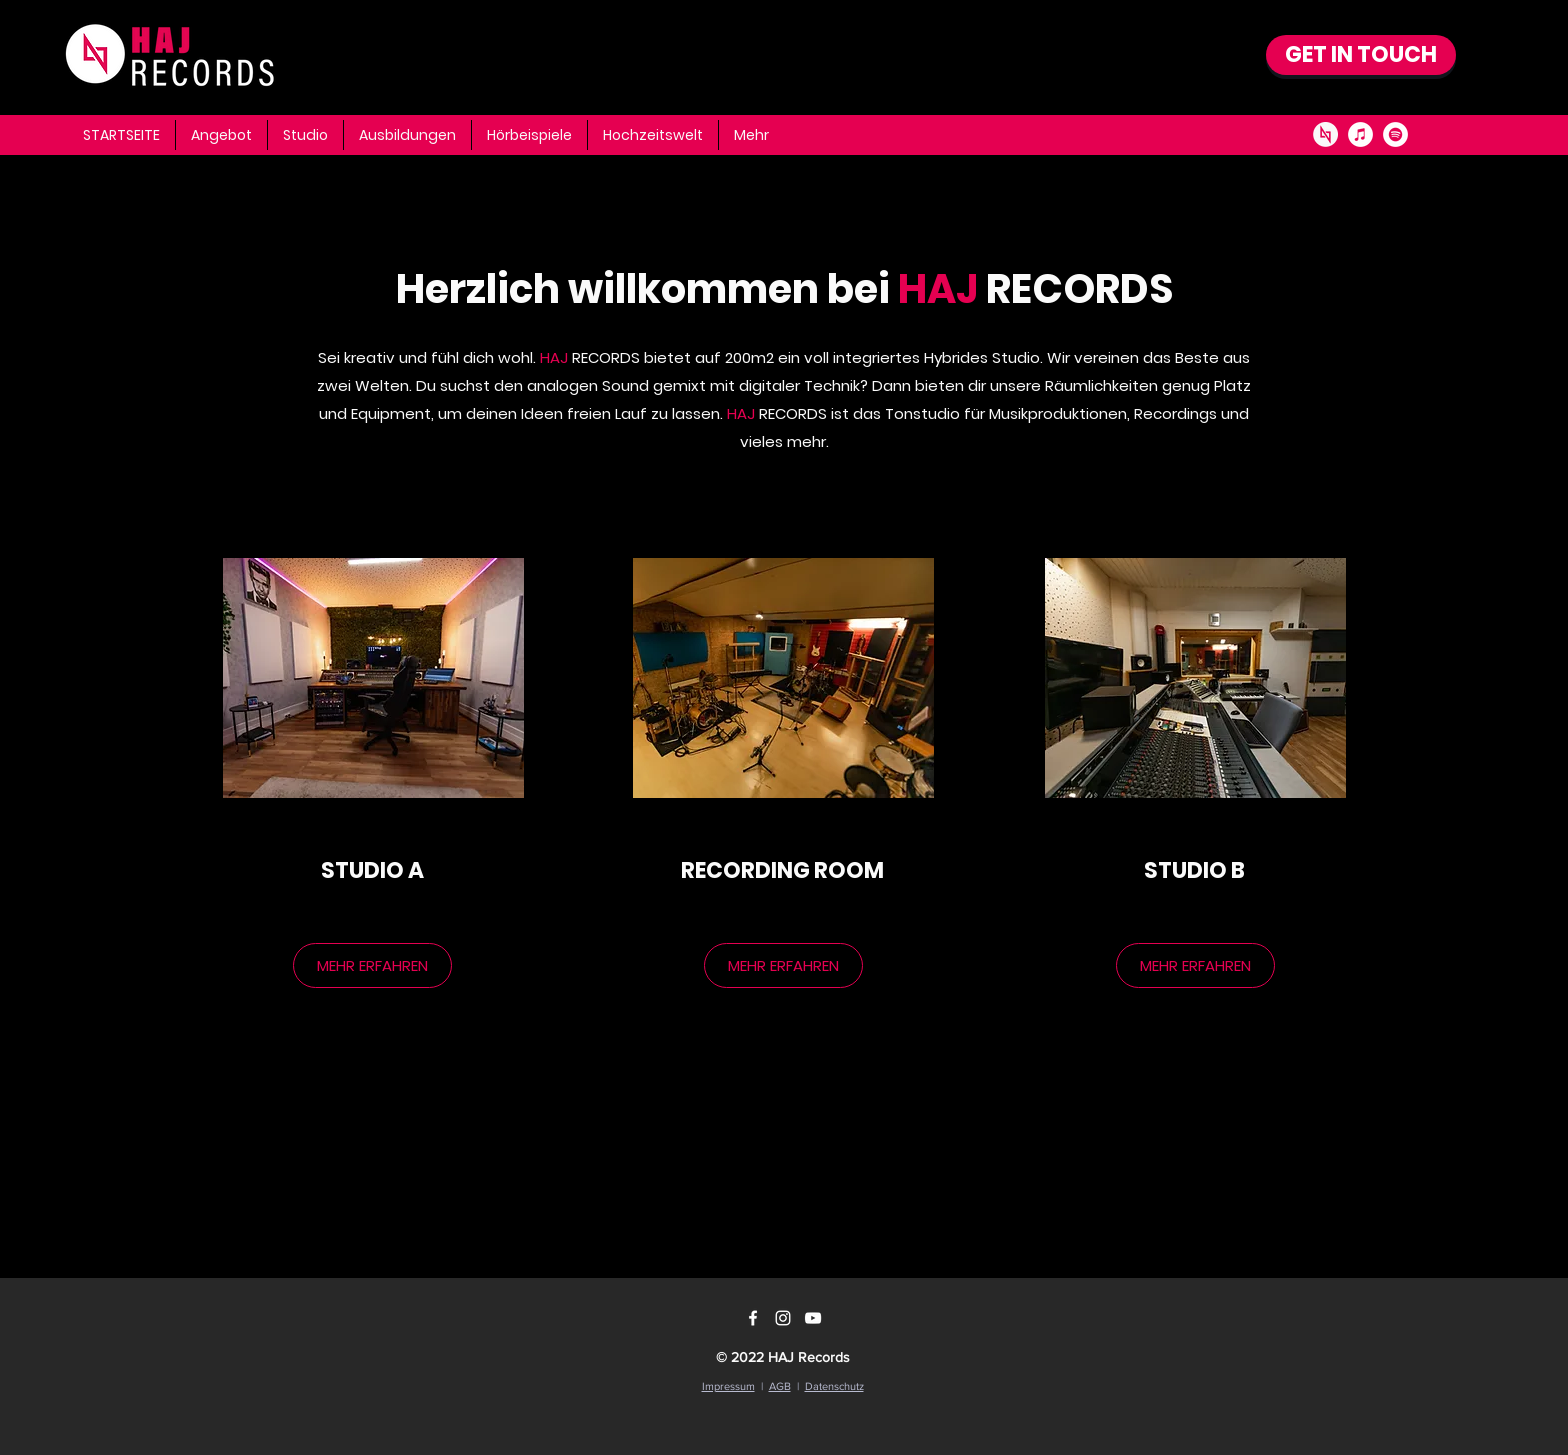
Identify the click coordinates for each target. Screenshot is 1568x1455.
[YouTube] (813, 1318)
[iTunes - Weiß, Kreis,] (1360, 134)
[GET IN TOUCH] (1361, 55)
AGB (780, 1386)
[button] (751, 135)
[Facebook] (753, 1318)
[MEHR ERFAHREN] (372, 965)
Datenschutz (834, 1386)
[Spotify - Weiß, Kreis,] (1395, 134)
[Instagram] (783, 1318)
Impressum (728, 1386)
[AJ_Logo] (1325, 134)
